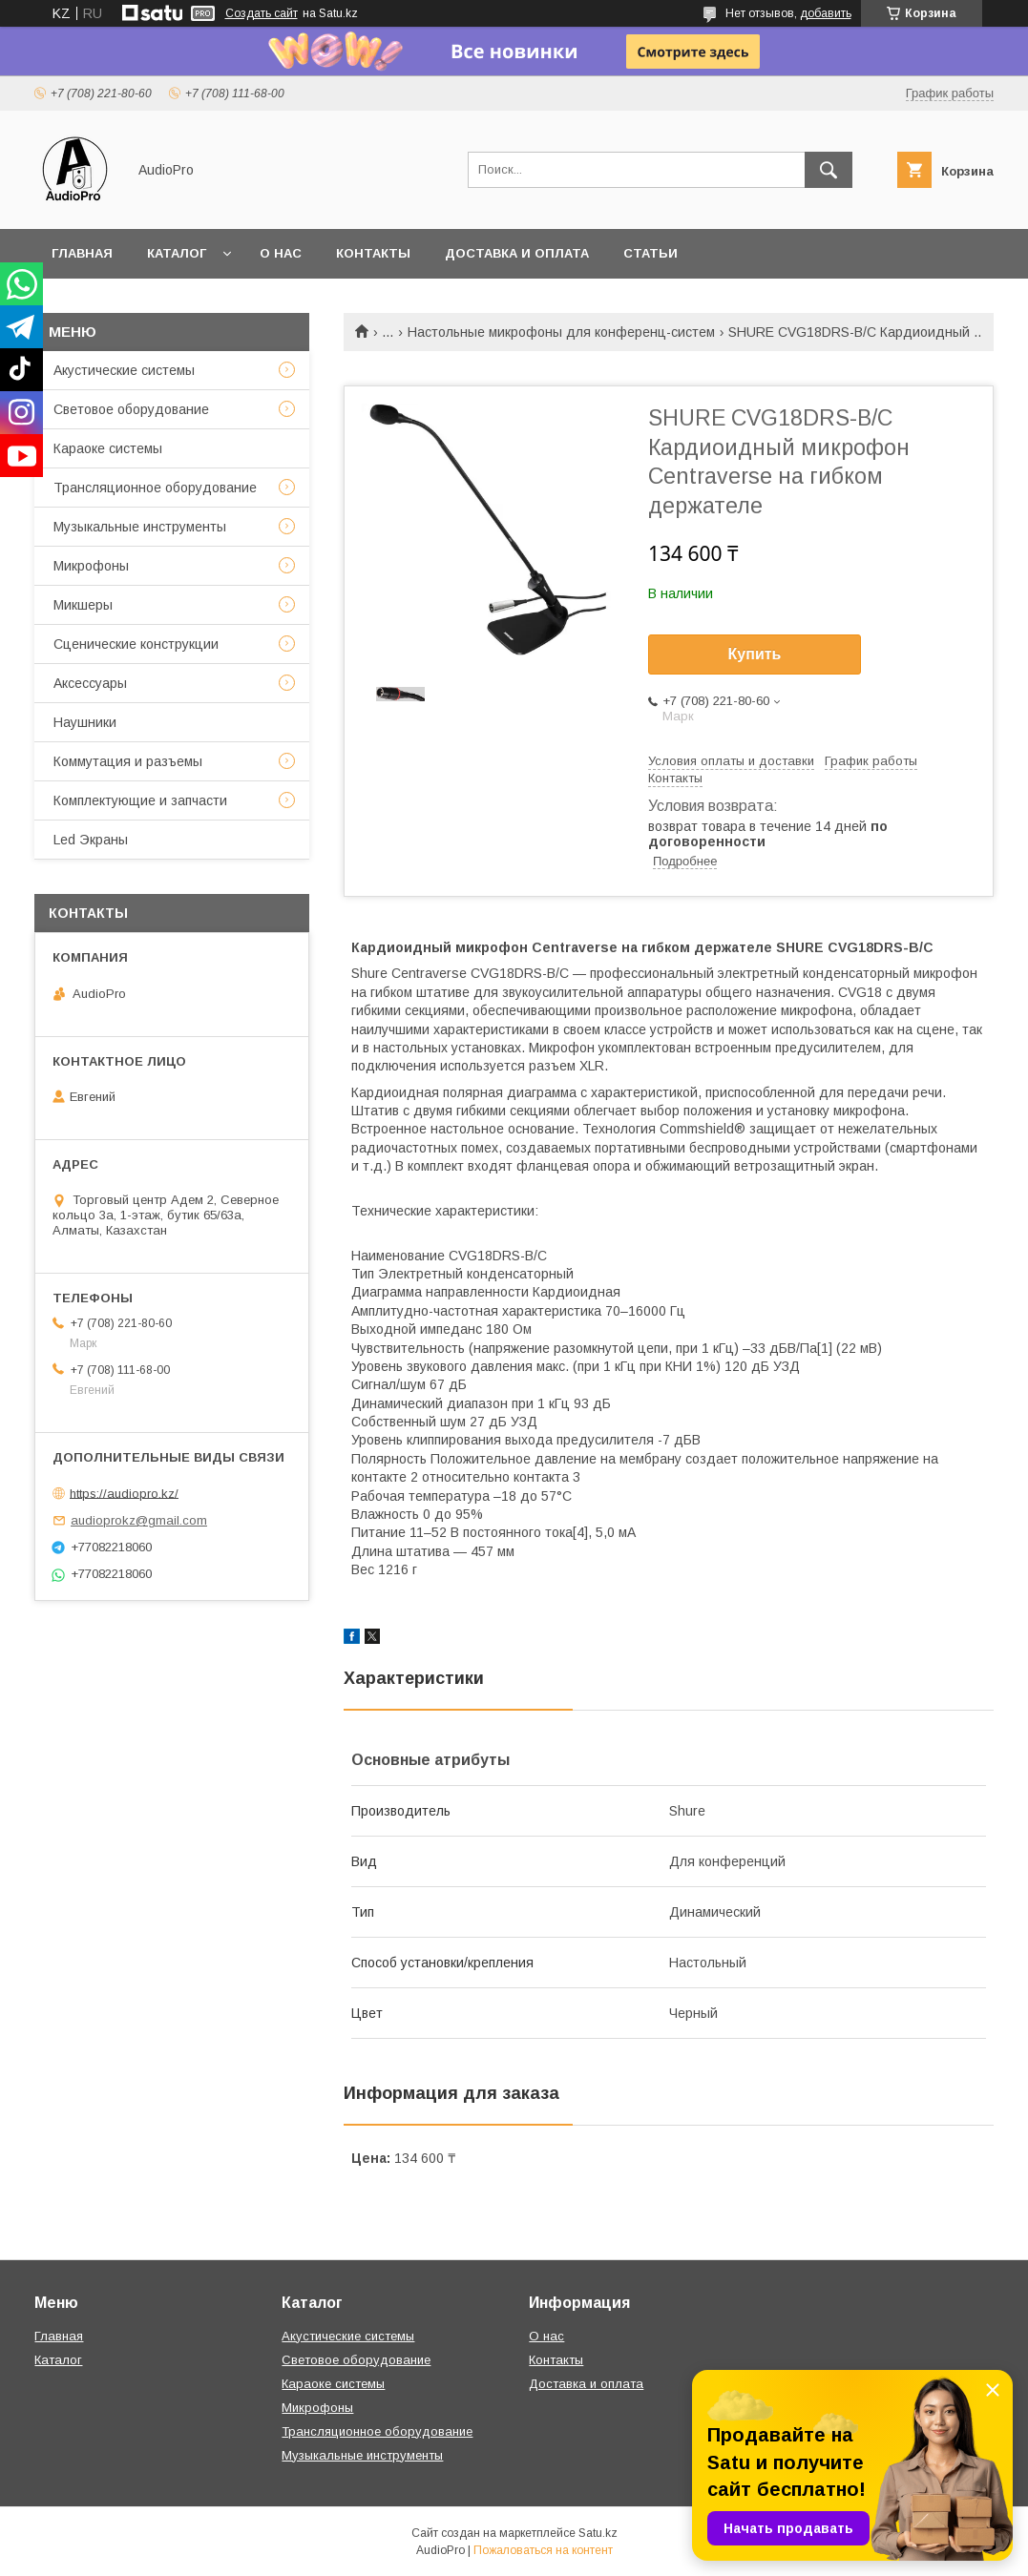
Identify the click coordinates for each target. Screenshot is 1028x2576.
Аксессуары (90, 683)
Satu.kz (598, 2533)
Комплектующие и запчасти (140, 800)
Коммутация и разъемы (127, 761)
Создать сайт (261, 13)
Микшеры (83, 605)
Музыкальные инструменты (139, 526)
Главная (82, 253)
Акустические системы (124, 370)
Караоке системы (107, 448)
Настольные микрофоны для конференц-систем (561, 332)
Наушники (84, 722)
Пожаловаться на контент (543, 2550)
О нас (281, 253)
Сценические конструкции (136, 644)
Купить (755, 654)
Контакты (373, 253)
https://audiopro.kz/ (124, 1492)
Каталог (176, 253)
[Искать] (828, 170)
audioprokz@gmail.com (139, 1520)
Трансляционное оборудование (155, 487)
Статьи (650, 253)
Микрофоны (91, 565)
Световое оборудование (131, 409)
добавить (825, 13)
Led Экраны (90, 839)
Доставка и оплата (517, 253)
